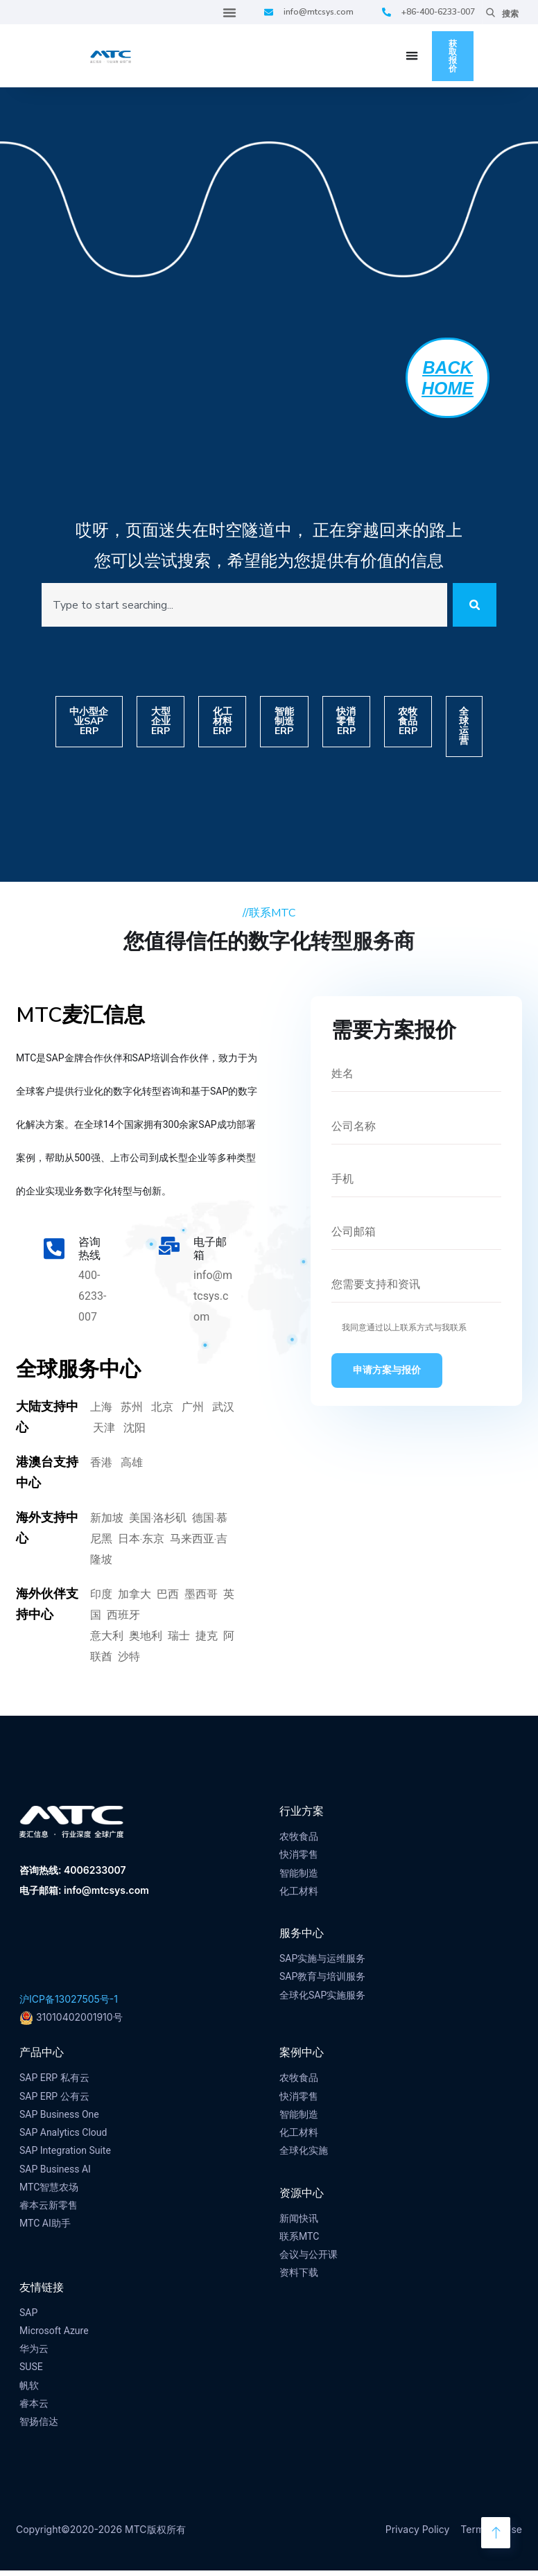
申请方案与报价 (387, 1376)
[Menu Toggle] (229, 12)
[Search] (468, 608)
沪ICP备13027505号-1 (68, 2004)
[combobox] (239, 608)
